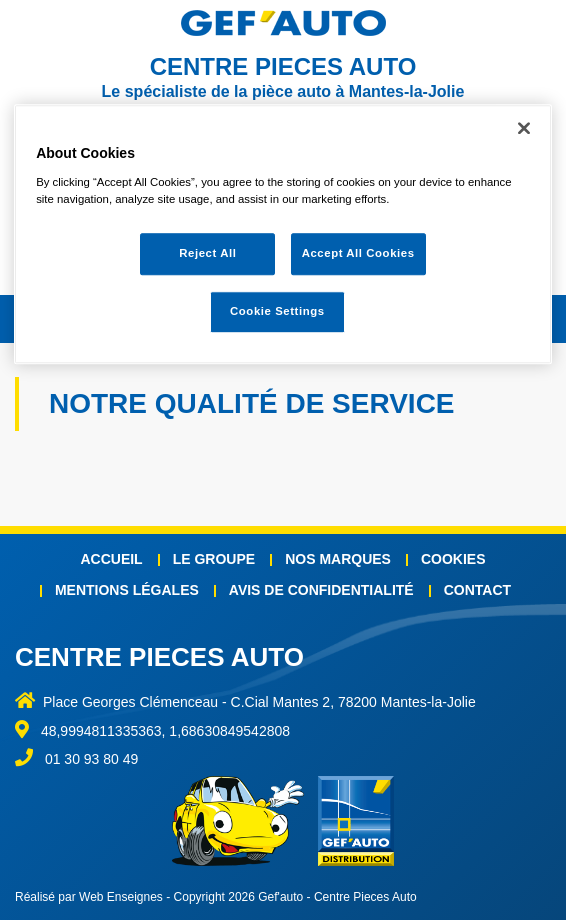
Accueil (111, 559)
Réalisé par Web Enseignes (89, 897)
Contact (477, 590)
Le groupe (214, 559)
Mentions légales (127, 590)
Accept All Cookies (358, 253)
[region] (283, 234)
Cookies (453, 559)
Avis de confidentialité (321, 590)
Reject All (207, 253)
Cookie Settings (277, 311)
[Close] (524, 128)
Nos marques (338, 559)
